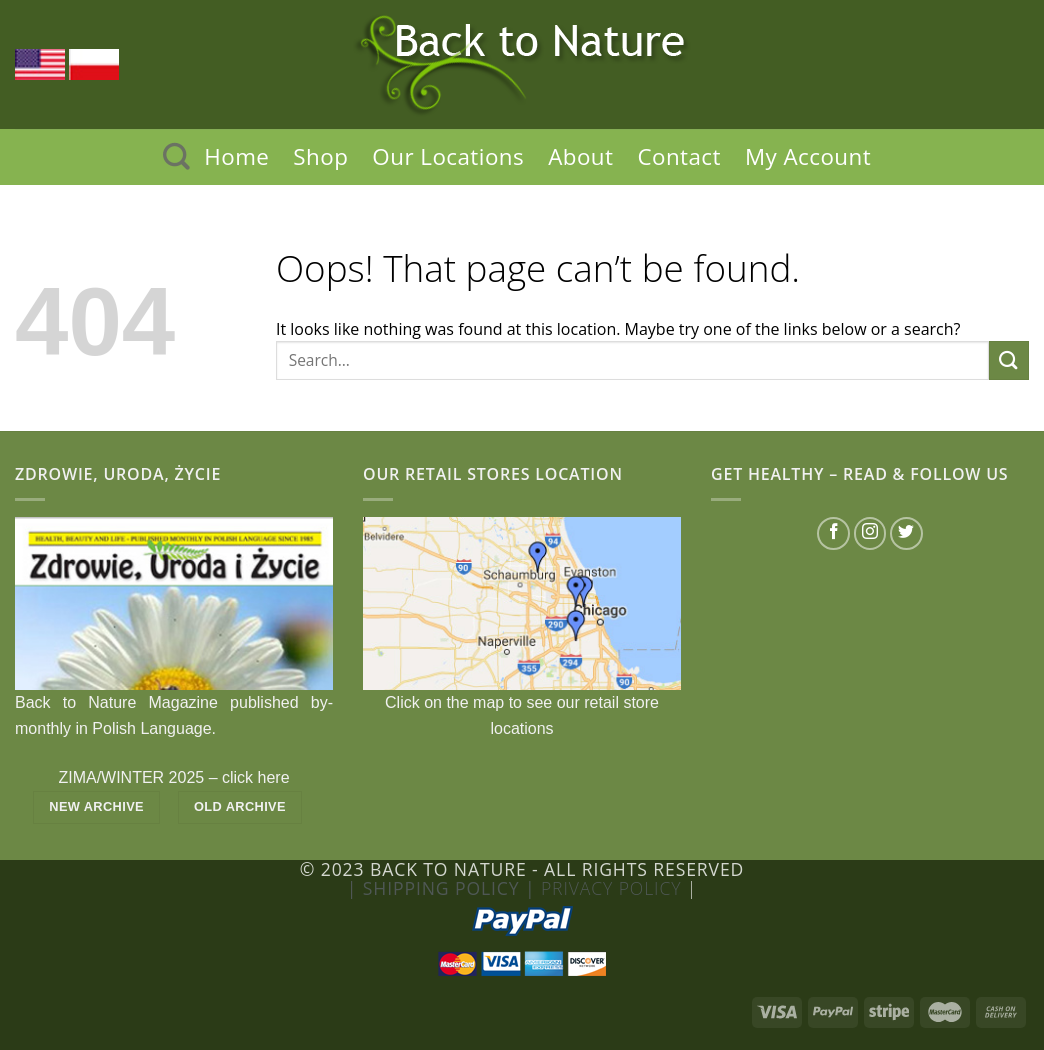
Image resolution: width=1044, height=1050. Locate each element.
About (580, 156)
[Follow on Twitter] (906, 533)
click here (256, 777)
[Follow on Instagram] (870, 533)
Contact (679, 156)
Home (236, 156)
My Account (808, 156)
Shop (320, 156)
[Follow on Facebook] (833, 533)
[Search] (176, 157)
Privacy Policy (614, 888)
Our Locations (448, 156)
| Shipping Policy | (444, 888)
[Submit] (1009, 360)
